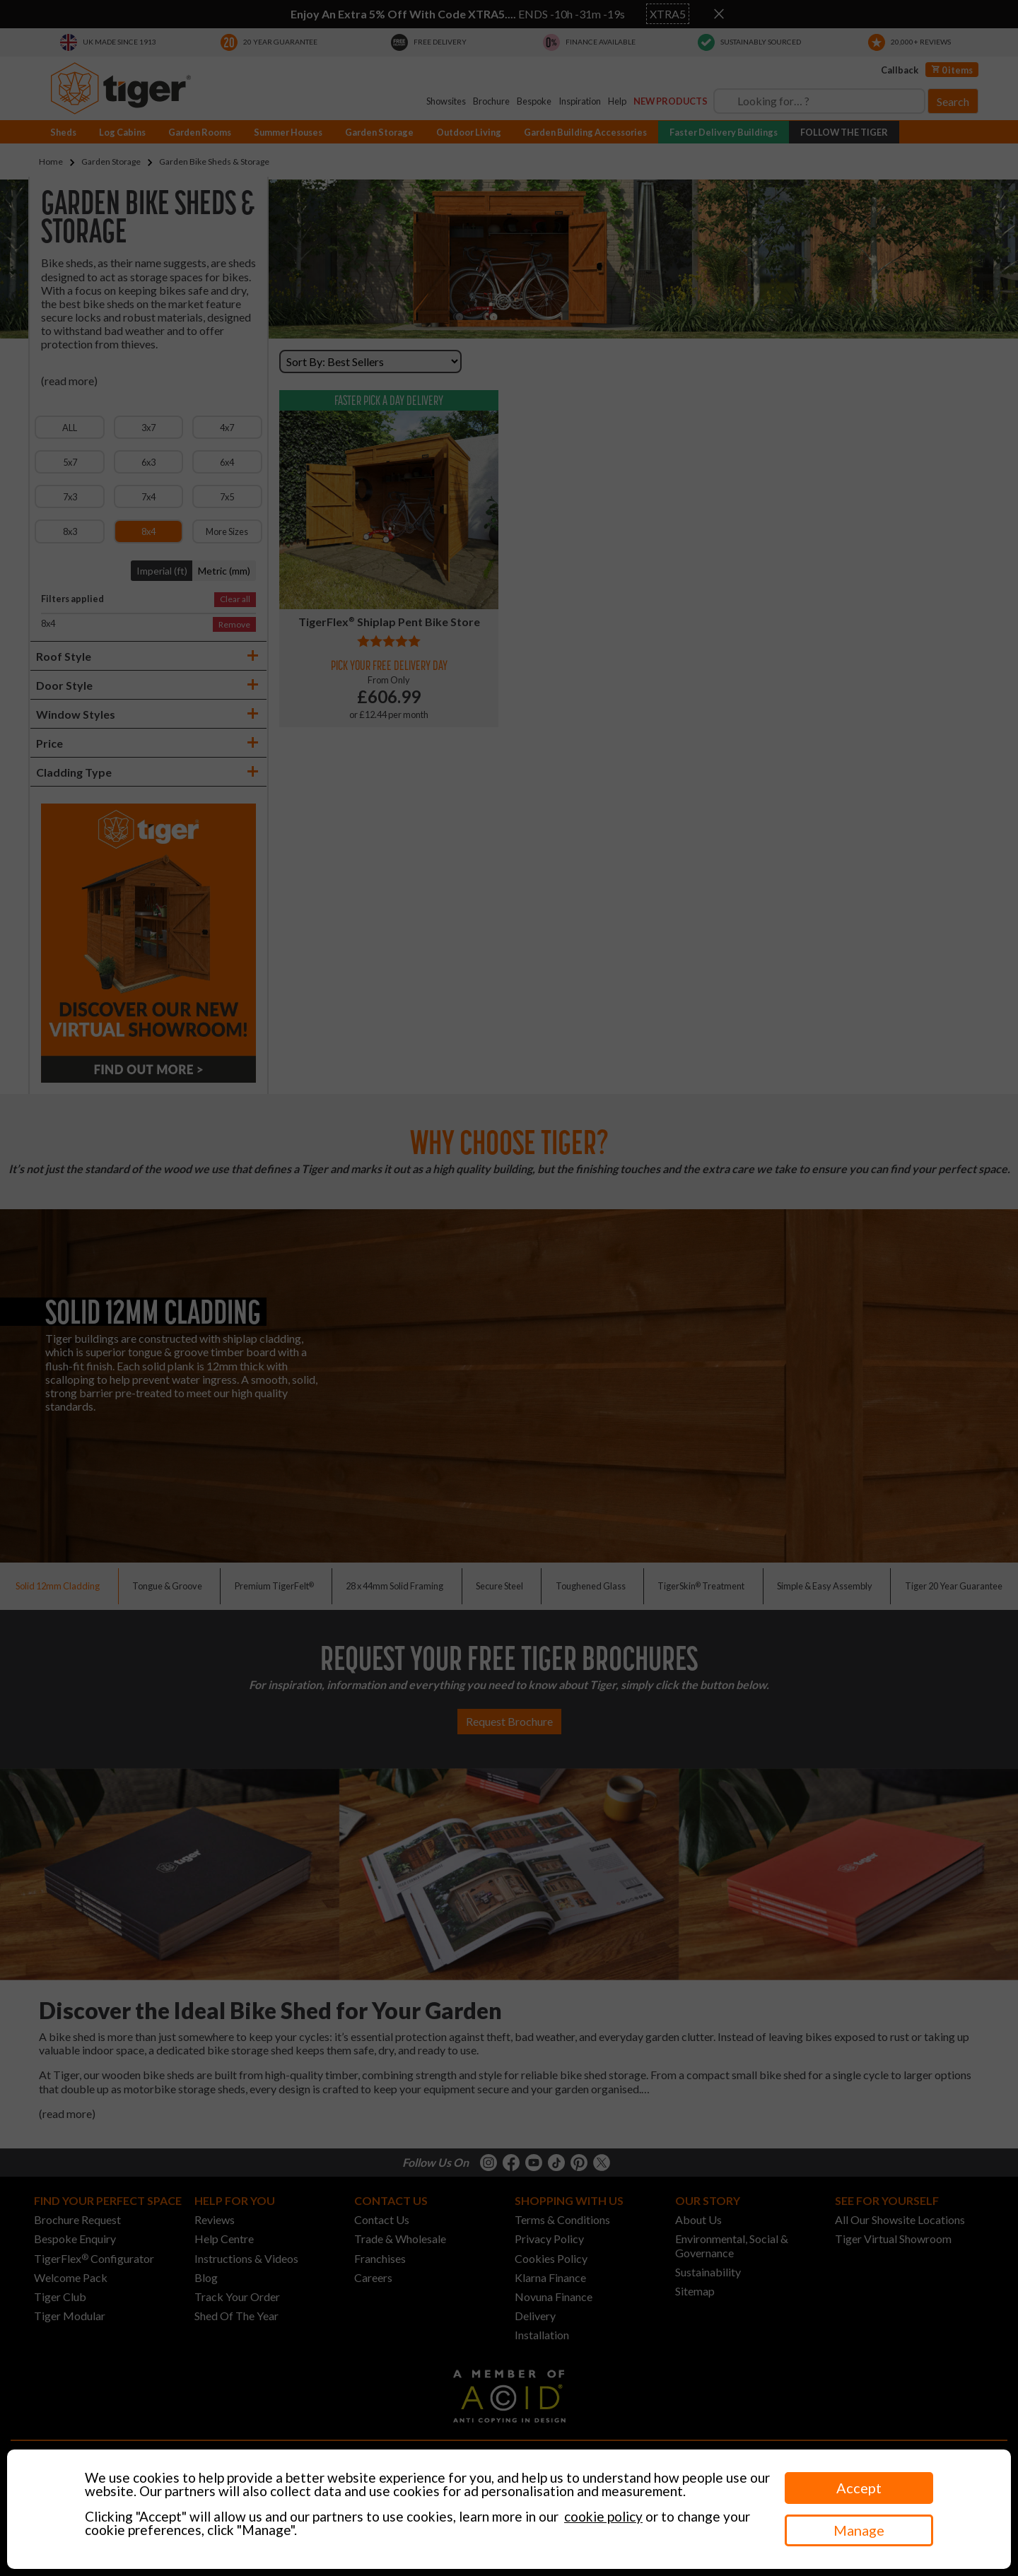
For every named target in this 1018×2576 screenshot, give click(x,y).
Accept (859, 2487)
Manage (858, 2530)
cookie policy (603, 2516)
